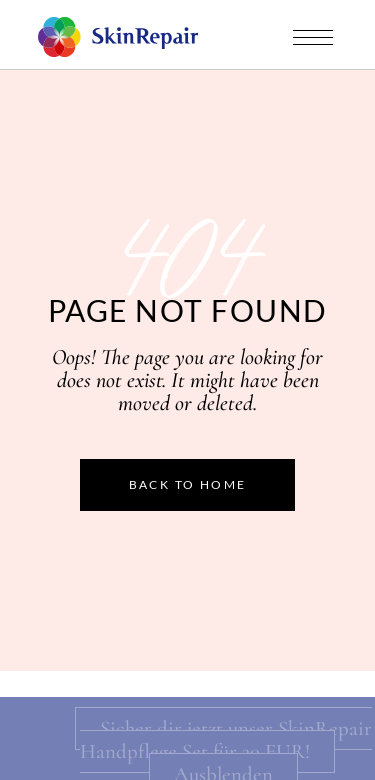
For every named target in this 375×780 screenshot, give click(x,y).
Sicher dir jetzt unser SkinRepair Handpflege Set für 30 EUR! (226, 740)
